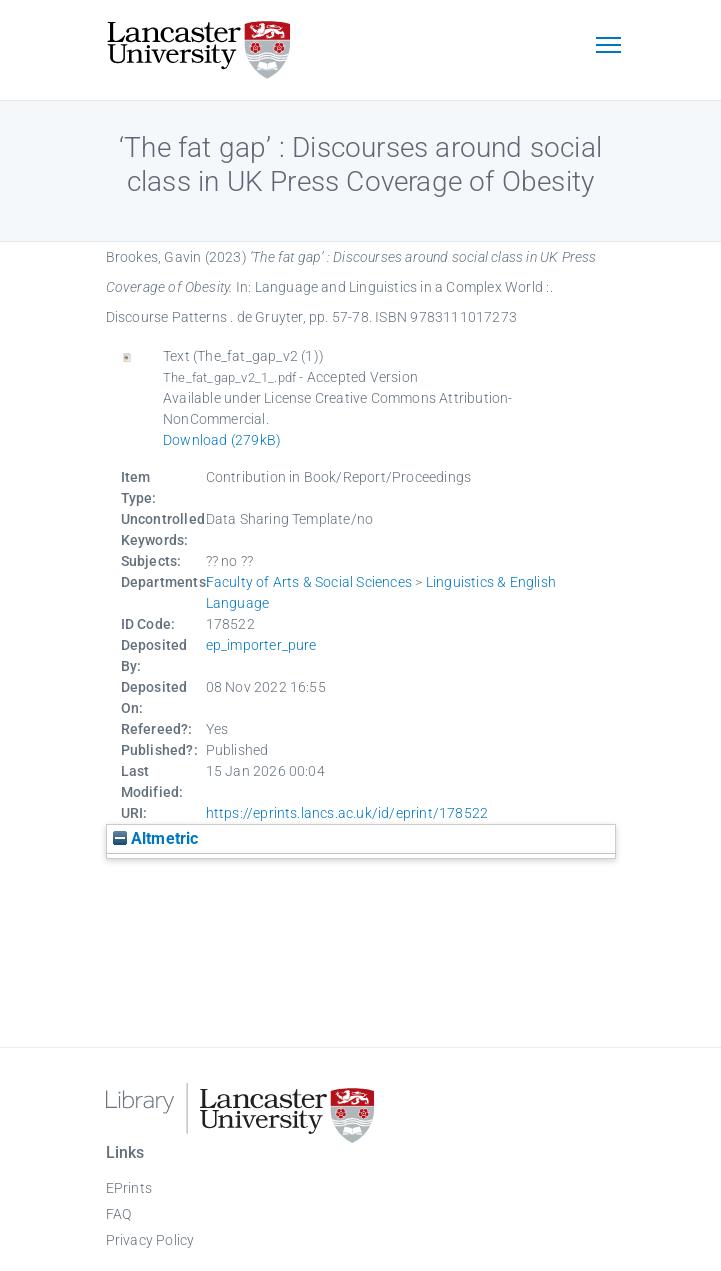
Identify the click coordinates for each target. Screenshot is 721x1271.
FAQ (119, 1214)
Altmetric (156, 838)
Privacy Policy (150, 1240)
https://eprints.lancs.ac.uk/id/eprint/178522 (347, 813)
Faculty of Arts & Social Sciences (309, 582)
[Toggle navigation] (609, 47)
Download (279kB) (222, 440)
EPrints (129, 1188)
